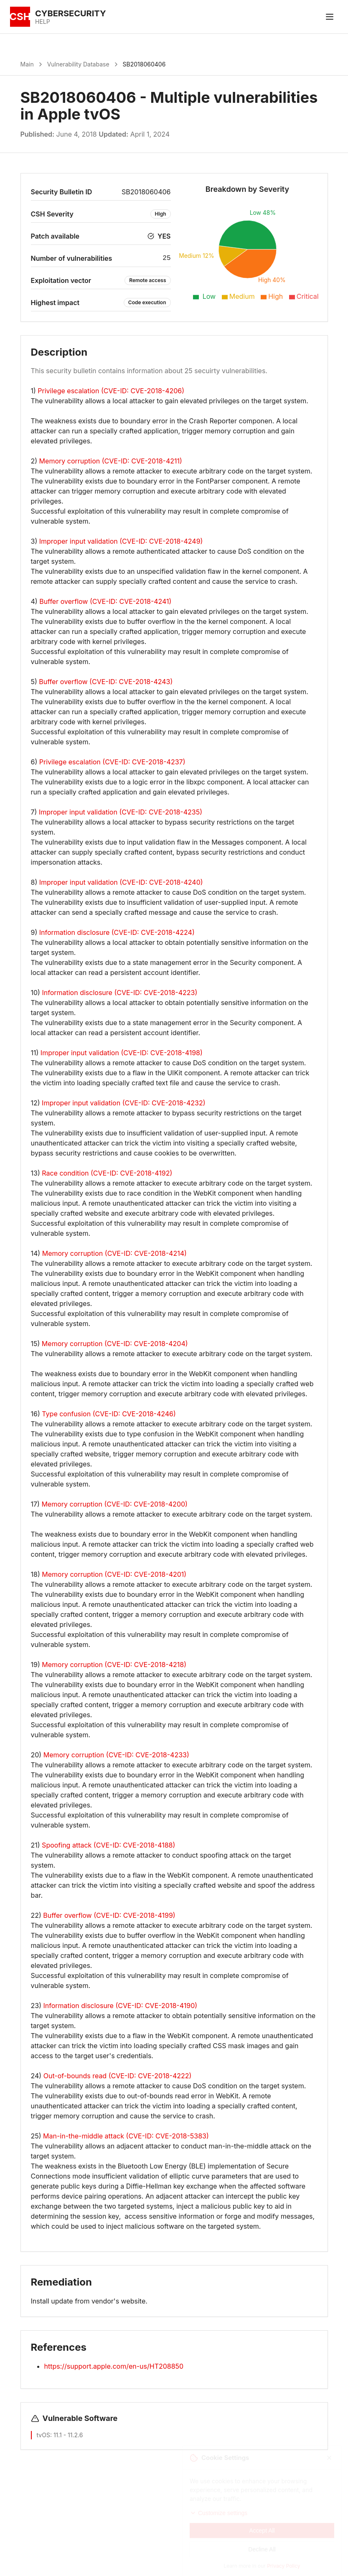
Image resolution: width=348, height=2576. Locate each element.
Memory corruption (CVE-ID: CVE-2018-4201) (114, 1574)
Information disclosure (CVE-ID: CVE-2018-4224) (117, 932)
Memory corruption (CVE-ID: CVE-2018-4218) (114, 1664)
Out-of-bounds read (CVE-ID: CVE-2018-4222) (117, 2076)
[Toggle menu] (329, 16)
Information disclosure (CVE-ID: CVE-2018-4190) (120, 2005)
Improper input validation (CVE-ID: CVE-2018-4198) (122, 1053)
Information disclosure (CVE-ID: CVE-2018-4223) (119, 992)
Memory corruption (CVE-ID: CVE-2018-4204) (115, 1343)
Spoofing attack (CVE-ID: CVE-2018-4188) (108, 1845)
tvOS (43, 2435)
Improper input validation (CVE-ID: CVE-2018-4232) (123, 1103)
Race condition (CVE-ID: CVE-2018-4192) (107, 1173)
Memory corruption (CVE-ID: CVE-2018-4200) (114, 1504)
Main (27, 64)
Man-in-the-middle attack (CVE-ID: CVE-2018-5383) (126, 2136)
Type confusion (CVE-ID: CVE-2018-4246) (109, 1414)
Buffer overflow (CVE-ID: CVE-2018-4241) (105, 601)
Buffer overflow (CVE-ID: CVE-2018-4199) (109, 1915)
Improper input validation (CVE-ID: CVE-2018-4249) (121, 541)
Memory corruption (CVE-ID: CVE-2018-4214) (114, 1253)
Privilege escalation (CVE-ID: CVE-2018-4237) (112, 762)
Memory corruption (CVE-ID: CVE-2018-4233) (116, 1755)
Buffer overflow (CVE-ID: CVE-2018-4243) (106, 681)
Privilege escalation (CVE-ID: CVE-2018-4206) (111, 391)
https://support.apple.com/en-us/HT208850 (114, 2366)
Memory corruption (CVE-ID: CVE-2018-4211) (110, 461)
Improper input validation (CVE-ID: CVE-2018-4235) (120, 812)
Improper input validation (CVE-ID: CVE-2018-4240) (121, 882)
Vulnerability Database (78, 64)
